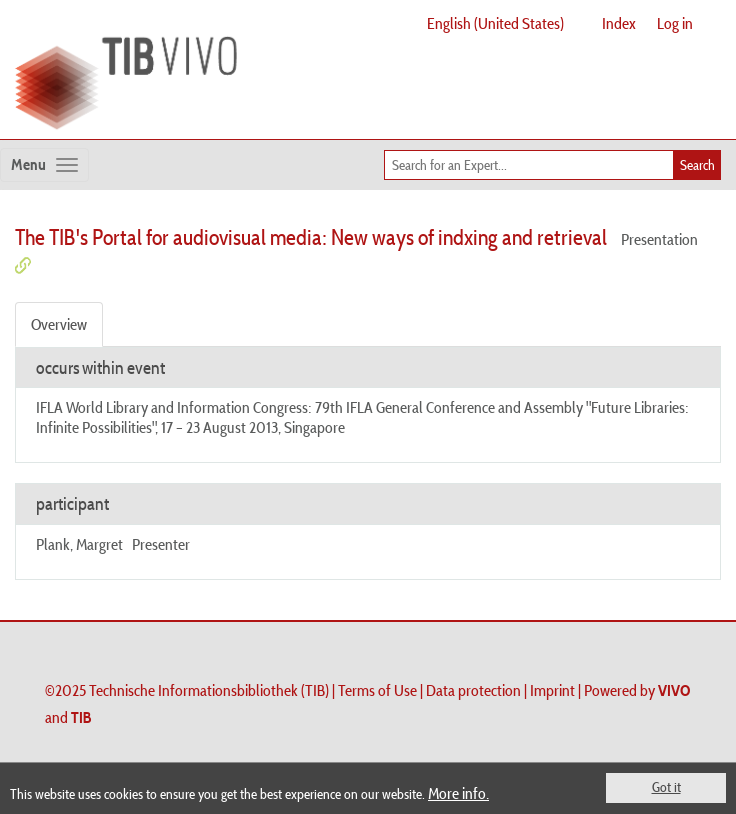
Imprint (552, 690)
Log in (675, 23)
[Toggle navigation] (44, 165)
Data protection (473, 690)
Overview (59, 324)
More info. (458, 793)
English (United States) (495, 23)
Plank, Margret (79, 544)
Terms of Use (377, 690)
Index (619, 23)
